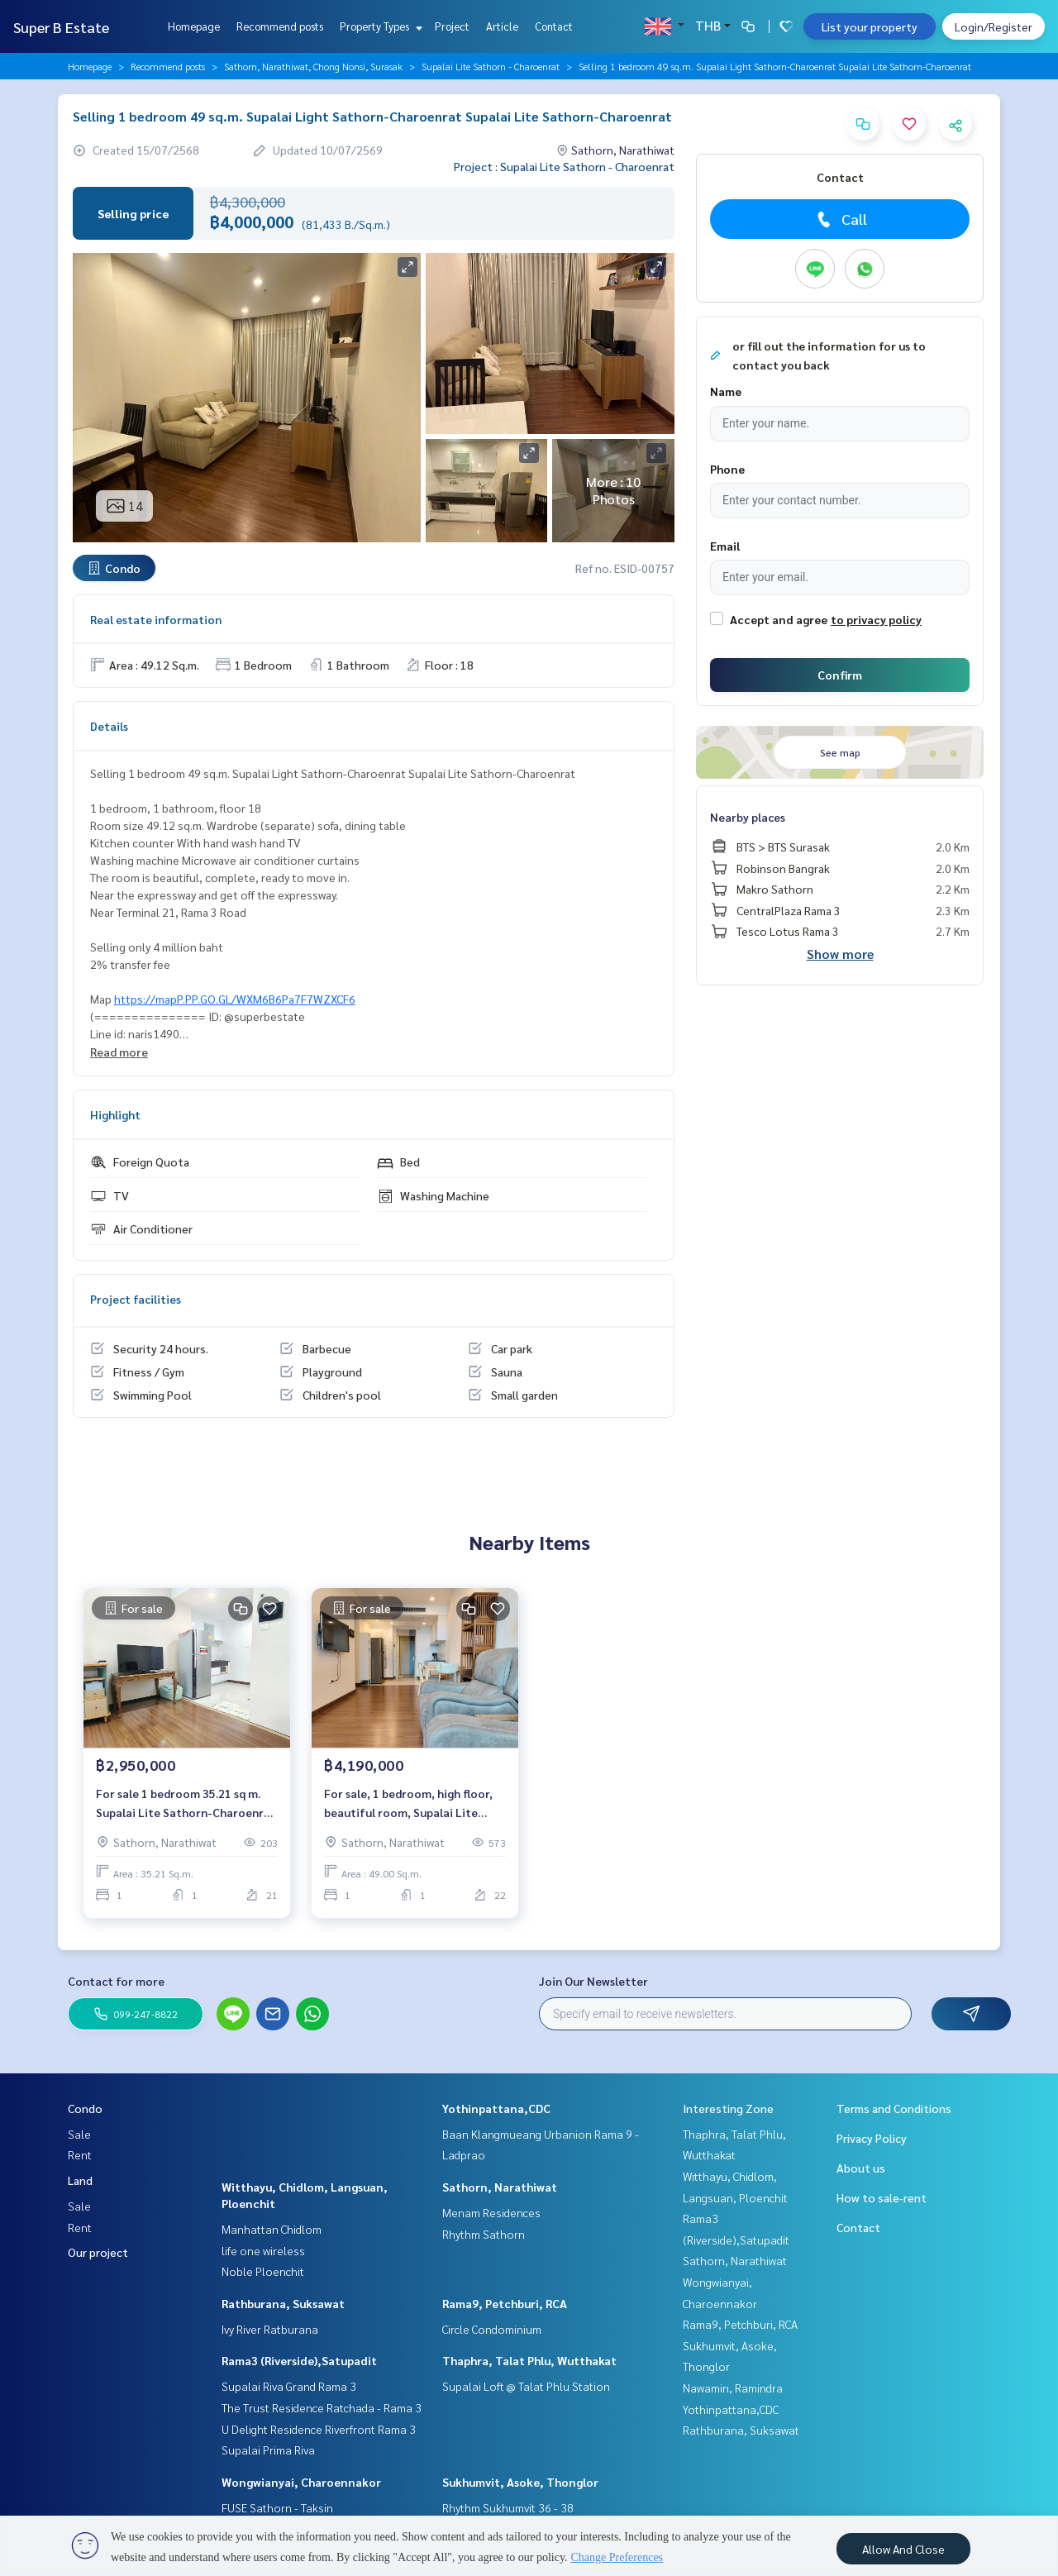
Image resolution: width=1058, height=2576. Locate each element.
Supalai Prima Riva (268, 2449)
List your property (869, 26)
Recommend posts (279, 26)
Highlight (115, 1114)
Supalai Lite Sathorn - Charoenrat (491, 66)
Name (725, 391)
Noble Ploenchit (263, 2271)
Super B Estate (61, 26)
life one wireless (263, 2250)
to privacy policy (876, 619)
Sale (79, 2133)
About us (860, 2167)
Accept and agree (778, 619)
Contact (554, 26)
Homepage (194, 26)
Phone (727, 468)
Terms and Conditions (893, 2108)
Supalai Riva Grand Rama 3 (289, 2385)
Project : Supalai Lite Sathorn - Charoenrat (564, 166)
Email (725, 545)
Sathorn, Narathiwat (499, 2186)
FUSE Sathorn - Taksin (277, 2507)
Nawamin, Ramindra (733, 2387)
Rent (80, 2154)
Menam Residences (491, 2212)
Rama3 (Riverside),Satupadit (299, 2360)
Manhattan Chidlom (272, 2228)
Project (452, 26)
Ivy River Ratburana (270, 2328)
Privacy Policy (871, 2137)
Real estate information (156, 619)
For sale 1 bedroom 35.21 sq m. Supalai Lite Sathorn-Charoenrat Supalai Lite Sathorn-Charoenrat (186, 1803)
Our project (98, 2251)
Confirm (839, 674)
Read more (119, 1051)
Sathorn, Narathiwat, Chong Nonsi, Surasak (313, 66)
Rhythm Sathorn (483, 2233)
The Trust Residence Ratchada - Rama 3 (322, 2407)
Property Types (379, 26)
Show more (840, 953)
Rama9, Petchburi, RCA (504, 2303)
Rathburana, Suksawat (283, 2303)
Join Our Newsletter (593, 1980)
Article (502, 26)
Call (840, 219)
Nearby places (747, 816)
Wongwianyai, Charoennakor (301, 2481)
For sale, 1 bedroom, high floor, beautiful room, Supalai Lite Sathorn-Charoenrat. (408, 1803)
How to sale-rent (881, 2197)
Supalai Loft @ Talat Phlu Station (526, 2385)
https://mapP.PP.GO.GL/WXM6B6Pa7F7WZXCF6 (234, 998)
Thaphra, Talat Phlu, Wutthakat (529, 2360)
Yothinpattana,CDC (496, 2108)
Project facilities (135, 1298)
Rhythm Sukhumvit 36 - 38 (508, 2507)
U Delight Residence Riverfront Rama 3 (319, 2428)
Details (109, 725)
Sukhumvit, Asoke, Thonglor (520, 2481)
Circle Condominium (491, 2328)
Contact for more (116, 1980)
